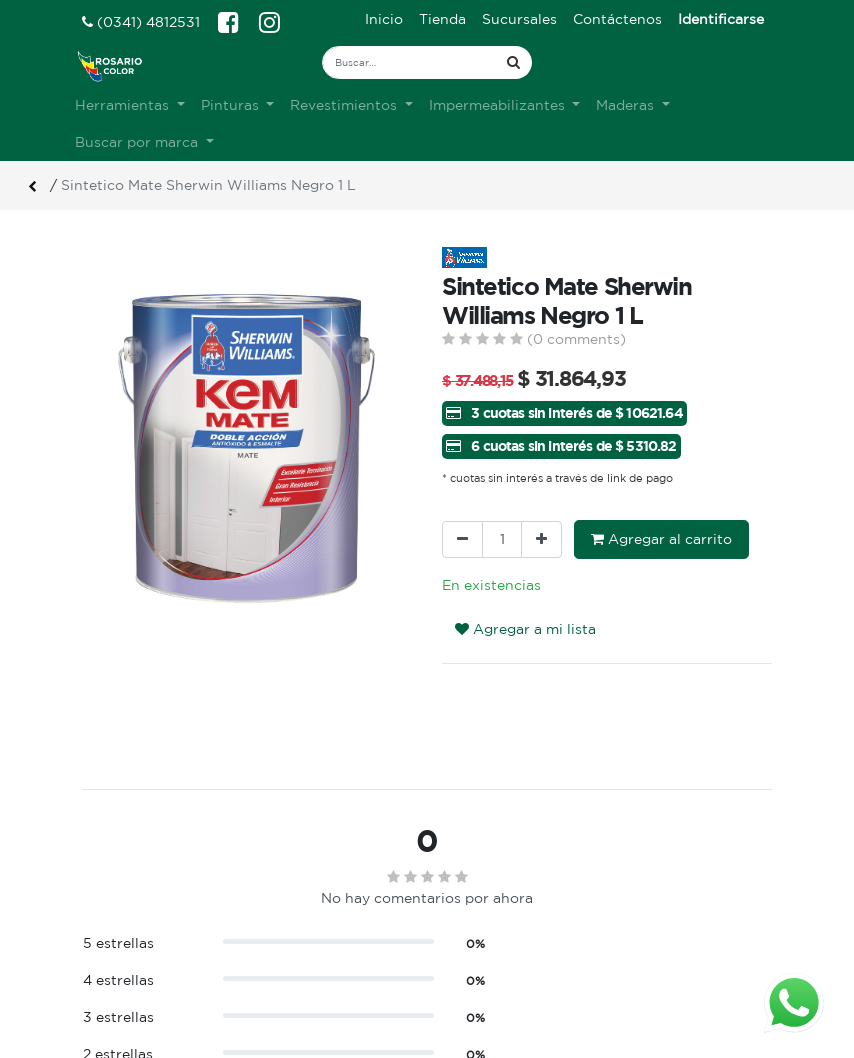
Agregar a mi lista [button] (525, 629)
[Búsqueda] (513, 62)
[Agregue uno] (541, 539)
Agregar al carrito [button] (661, 539)
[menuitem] (384, 19)
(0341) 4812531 (141, 22)
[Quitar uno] (462, 539)
